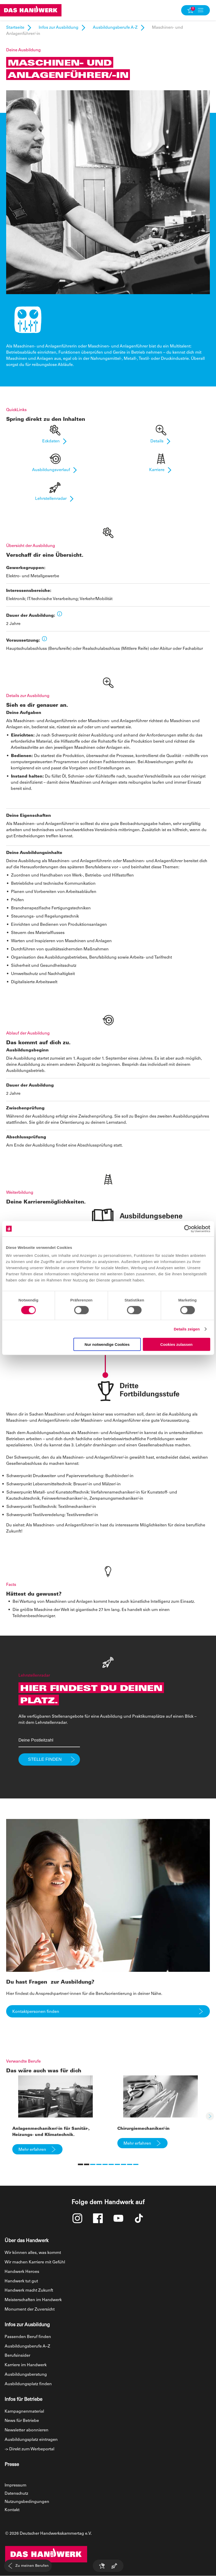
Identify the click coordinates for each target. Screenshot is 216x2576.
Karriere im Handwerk (26, 2365)
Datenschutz (16, 2494)
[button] (190, 10)
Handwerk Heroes (22, 2272)
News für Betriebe (22, 2421)
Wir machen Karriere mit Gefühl (35, 2262)
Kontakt (12, 2510)
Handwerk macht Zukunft (29, 2291)
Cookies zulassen (176, 1344)
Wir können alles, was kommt (33, 2253)
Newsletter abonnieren (26, 2430)
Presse (12, 2464)
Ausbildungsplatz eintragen (31, 2440)
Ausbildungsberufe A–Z (27, 2346)
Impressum (15, 2485)
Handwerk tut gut (21, 2281)
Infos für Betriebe (23, 2399)
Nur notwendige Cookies (107, 1344)
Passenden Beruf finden (28, 2337)
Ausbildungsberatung (26, 2375)
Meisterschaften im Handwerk (33, 2300)
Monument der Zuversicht (30, 2310)
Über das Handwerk (26, 2241)
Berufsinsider (17, 2356)
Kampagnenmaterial (24, 2412)
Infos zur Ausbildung (27, 2325)
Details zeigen (187, 1329)
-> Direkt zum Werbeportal (29, 2449)
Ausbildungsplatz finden (28, 2384)
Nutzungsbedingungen (27, 2502)
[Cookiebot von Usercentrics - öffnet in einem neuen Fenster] (187, 1228)
